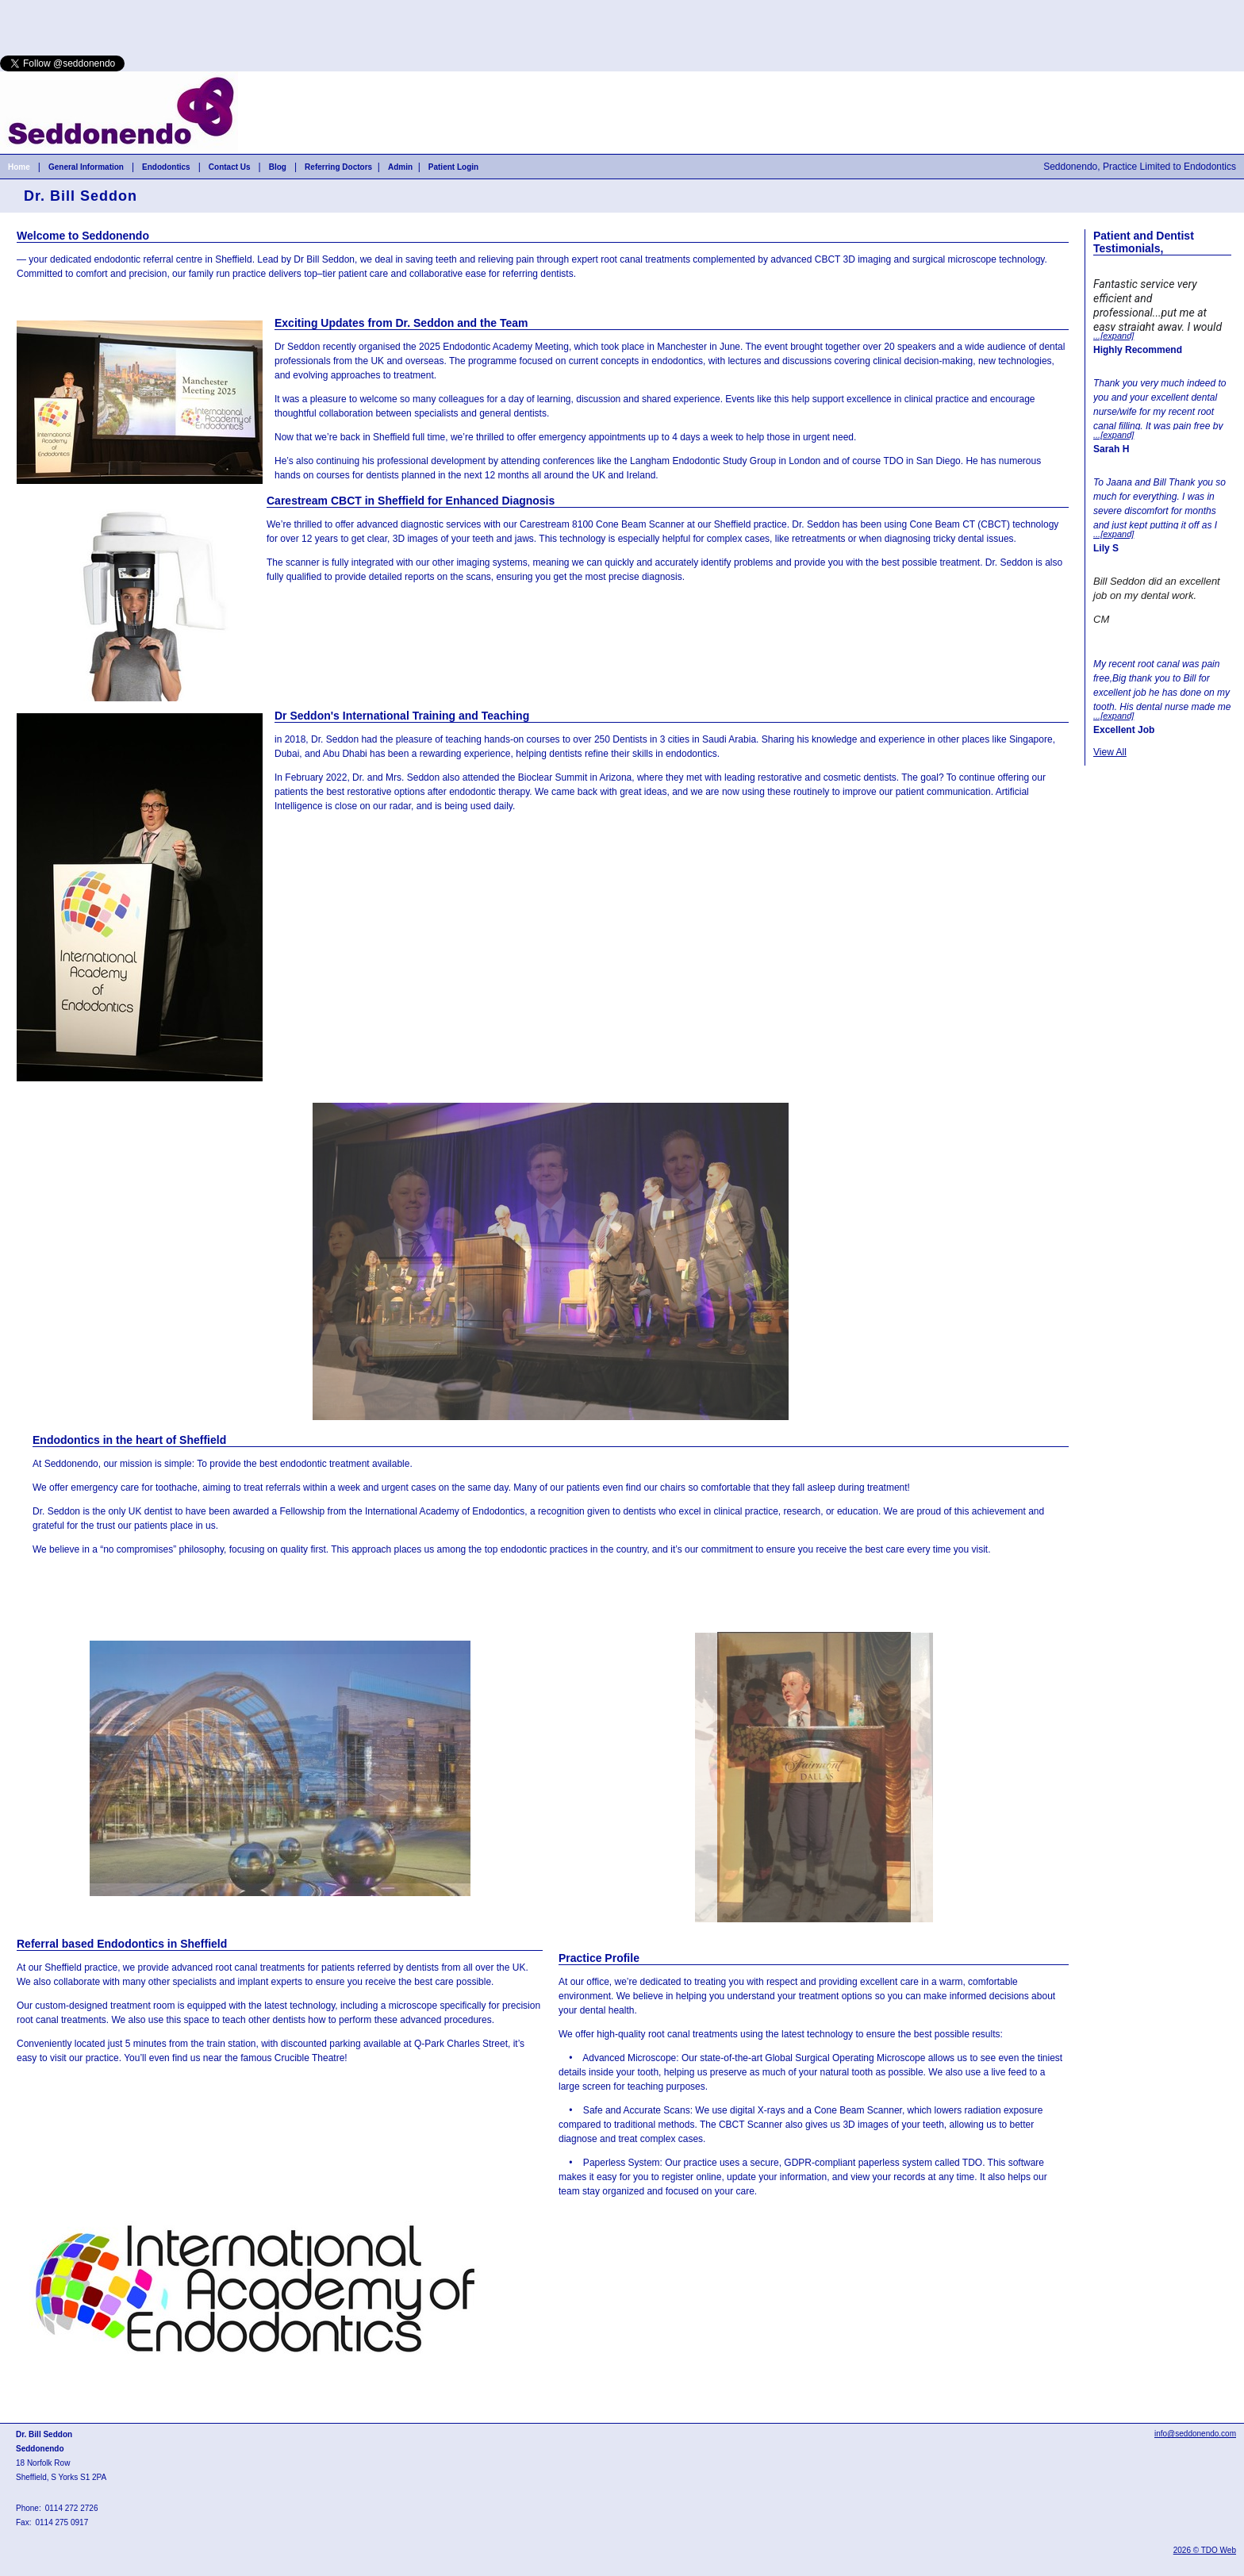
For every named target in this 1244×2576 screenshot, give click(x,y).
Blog (277, 167)
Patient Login (453, 167)
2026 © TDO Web (1204, 2550)
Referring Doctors (338, 167)
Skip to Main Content (44, 5)
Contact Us (230, 167)
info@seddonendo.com (1195, 2433)
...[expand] (1113, 335)
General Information (86, 167)
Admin (400, 167)
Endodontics (166, 167)
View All (1110, 752)
